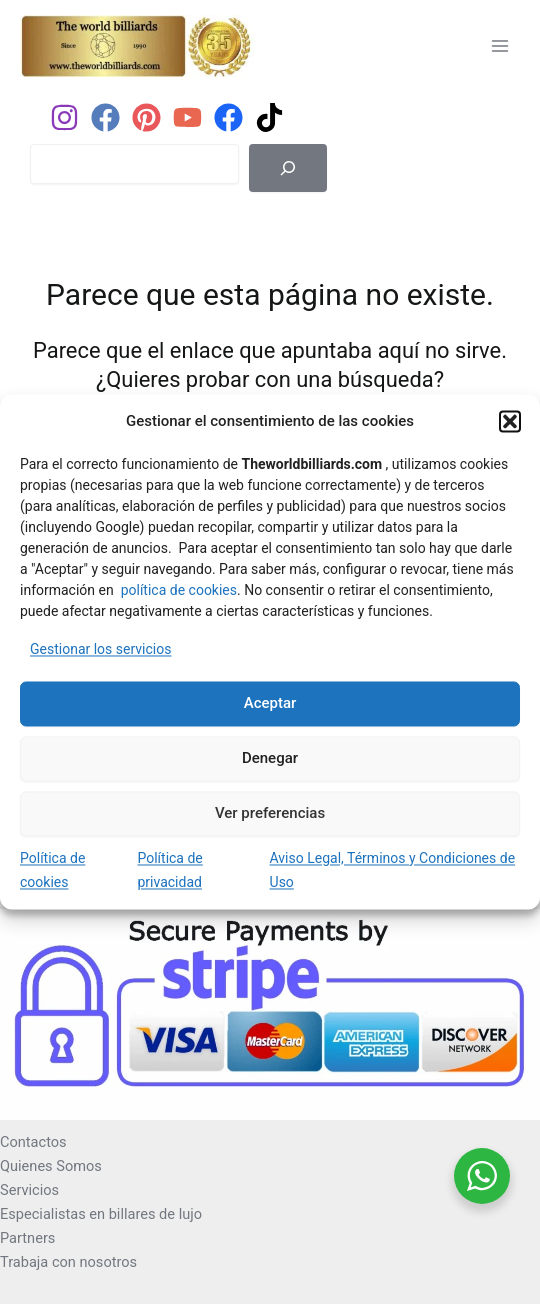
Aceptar (270, 704)
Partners (27, 1238)
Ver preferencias (270, 814)
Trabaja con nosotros (68, 1262)
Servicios (29, 1190)
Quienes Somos (51, 1166)
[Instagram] (64, 117)
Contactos (33, 1142)
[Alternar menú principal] (500, 45)
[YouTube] (187, 117)
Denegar (270, 759)
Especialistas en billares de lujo (101, 1214)
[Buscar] (288, 168)
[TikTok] (269, 117)
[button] (510, 422)
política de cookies (179, 590)
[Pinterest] (146, 117)
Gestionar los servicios (100, 649)
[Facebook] (105, 117)
